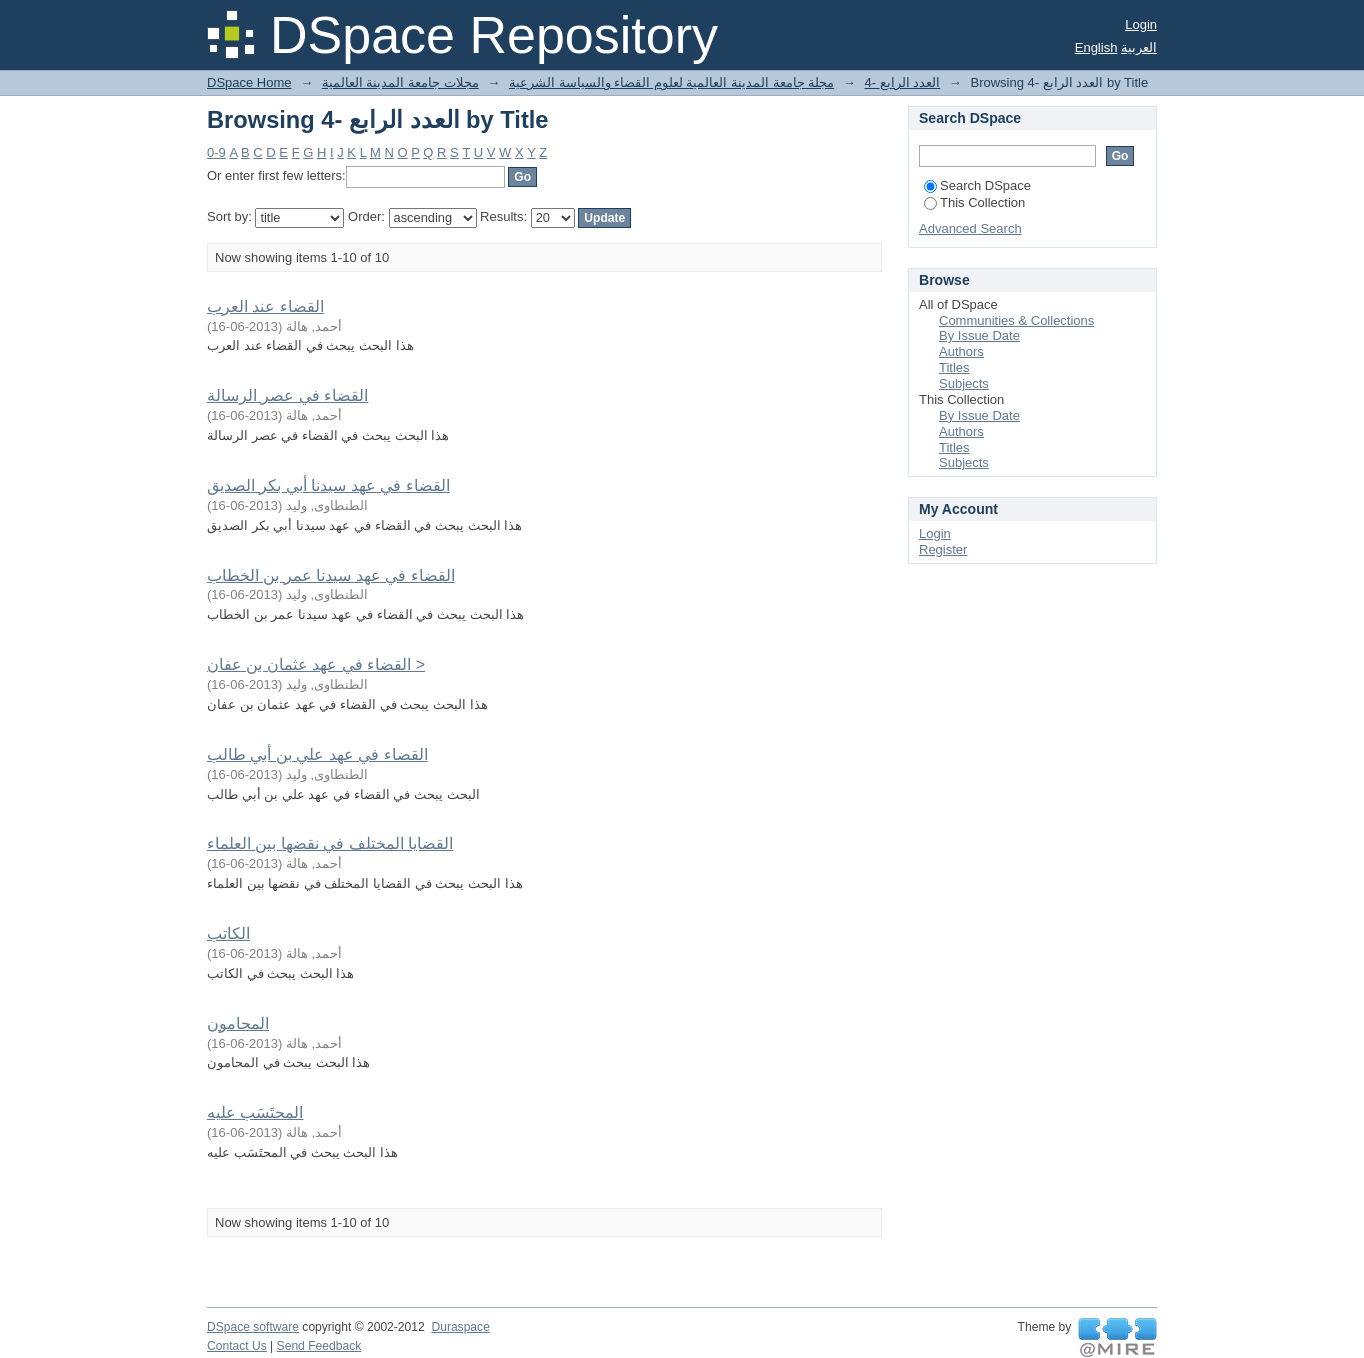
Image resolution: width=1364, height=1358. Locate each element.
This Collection (974, 202)
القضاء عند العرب (265, 306)
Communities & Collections (1016, 320)
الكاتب (228, 933)
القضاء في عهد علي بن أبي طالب (317, 754)
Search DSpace (977, 185)
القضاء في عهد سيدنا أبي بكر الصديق (328, 485)
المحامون (238, 1023)
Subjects (964, 383)
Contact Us (237, 1346)
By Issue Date (979, 335)
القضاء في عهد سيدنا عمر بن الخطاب (331, 575)
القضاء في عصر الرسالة (287, 395)
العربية (1139, 47)
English (1096, 47)
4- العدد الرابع (902, 82)
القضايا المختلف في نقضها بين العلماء (330, 843)
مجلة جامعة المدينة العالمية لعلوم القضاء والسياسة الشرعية (671, 82)
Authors (961, 351)
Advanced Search (970, 228)
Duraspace (460, 1327)
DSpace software (253, 1327)
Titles (954, 367)
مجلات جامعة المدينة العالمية (400, 82)
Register (943, 549)
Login (1141, 24)
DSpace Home (249, 82)
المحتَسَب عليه (255, 1112)
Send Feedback (319, 1346)
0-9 (216, 152)
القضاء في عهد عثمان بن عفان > (316, 664)
